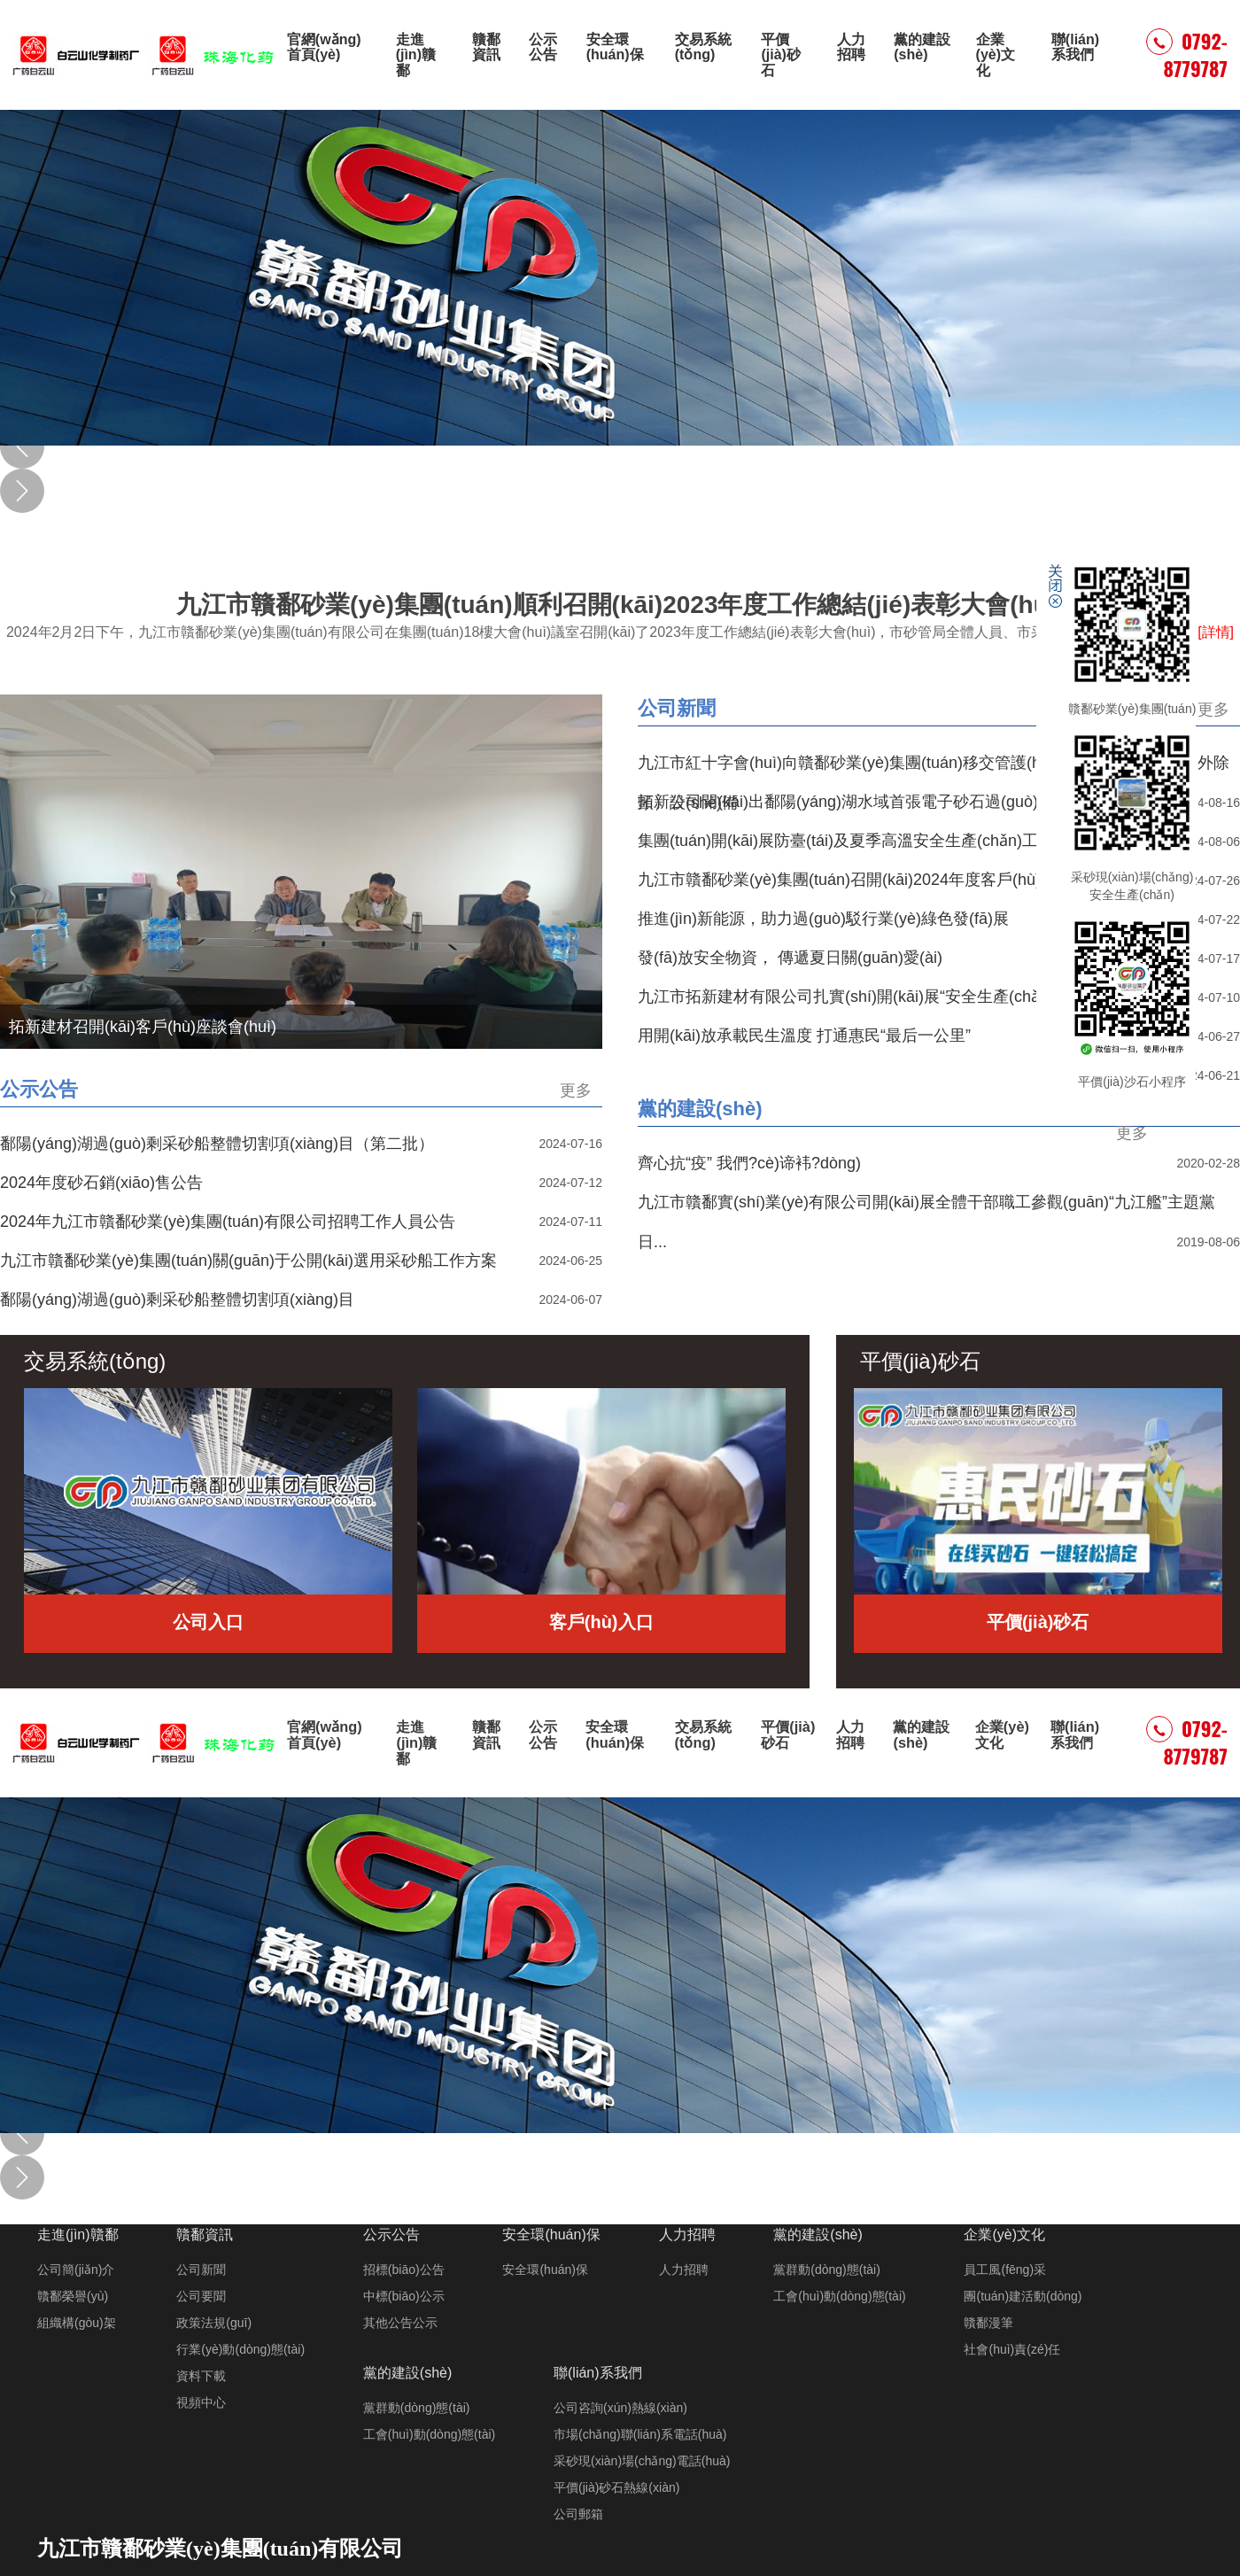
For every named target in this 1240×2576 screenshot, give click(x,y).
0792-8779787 (1187, 54)
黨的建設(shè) (922, 47)
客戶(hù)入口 (601, 1622)
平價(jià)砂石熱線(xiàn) (616, 2487)
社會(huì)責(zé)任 (1012, 2349)
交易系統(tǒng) (703, 47)
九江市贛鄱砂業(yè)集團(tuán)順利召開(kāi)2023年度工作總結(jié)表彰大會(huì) (620, 617)
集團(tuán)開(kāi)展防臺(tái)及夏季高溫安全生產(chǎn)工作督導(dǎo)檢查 (896, 841)
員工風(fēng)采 (1005, 2269)
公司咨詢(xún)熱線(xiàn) (620, 2408)
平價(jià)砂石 (780, 55)
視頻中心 (201, 2402)
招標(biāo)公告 (404, 2269)
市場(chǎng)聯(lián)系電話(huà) (640, 2434)
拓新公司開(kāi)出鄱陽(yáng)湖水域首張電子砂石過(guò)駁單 (854, 802)
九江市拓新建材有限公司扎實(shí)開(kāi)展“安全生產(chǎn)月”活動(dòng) (895, 996)
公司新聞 (677, 708)
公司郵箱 (578, 2514)
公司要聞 (201, 2296)
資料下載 (201, 2376)
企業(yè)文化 (995, 55)
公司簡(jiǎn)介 (75, 2269)
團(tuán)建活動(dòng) (1022, 2296)
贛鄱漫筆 (988, 2323)
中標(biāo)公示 (404, 2296)
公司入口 (208, 1622)
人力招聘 (851, 47)
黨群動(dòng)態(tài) (826, 2269)
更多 (1213, 709)
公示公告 (543, 47)
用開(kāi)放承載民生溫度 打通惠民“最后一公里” (804, 1035)
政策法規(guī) (214, 2323)
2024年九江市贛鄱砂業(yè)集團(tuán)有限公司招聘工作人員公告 (227, 1221)
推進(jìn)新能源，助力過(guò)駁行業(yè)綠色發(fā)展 (823, 918)
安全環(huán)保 (615, 47)
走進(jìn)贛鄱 (415, 55)
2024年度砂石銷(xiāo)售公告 (101, 1182)
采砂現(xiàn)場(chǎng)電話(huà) (642, 2461)
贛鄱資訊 (485, 47)
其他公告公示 (400, 2323)
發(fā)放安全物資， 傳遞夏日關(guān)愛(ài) (790, 957)
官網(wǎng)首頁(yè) (324, 47)
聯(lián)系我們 (1075, 47)
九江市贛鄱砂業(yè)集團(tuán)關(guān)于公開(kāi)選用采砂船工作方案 (248, 1260)
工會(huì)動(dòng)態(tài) (839, 2296)
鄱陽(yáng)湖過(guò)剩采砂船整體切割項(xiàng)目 (177, 1299)
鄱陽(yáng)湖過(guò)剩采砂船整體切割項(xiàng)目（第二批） (217, 1143)
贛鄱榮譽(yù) (72, 2296)
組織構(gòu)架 (76, 2323)
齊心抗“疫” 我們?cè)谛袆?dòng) (749, 1163)
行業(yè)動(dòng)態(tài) (240, 2349)
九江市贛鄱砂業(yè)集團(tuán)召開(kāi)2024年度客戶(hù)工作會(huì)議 (887, 879)
